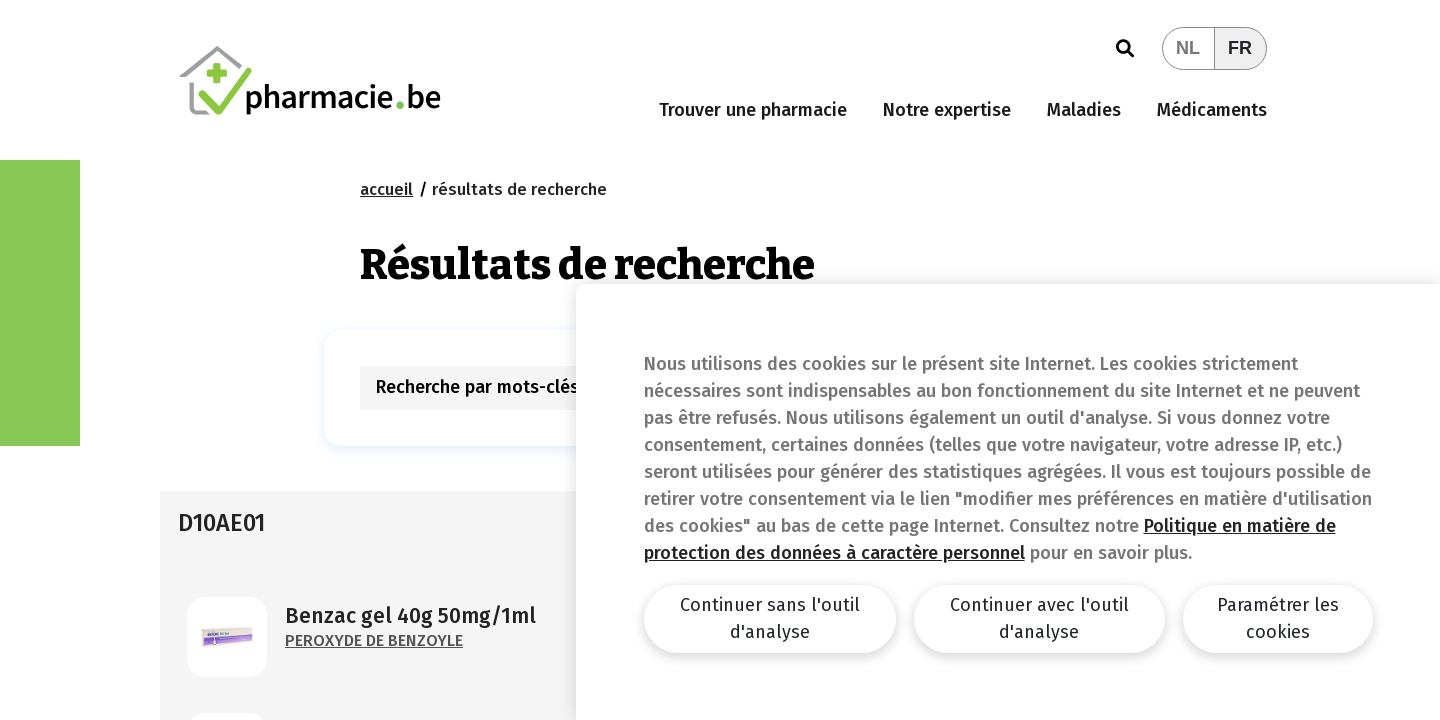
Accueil (386, 189)
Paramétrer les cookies (1278, 618)
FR (1240, 48)
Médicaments (1212, 110)
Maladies (1084, 110)
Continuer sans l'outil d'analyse (770, 618)
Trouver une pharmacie (753, 110)
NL (1188, 48)
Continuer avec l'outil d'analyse (1039, 618)
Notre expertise (947, 110)
